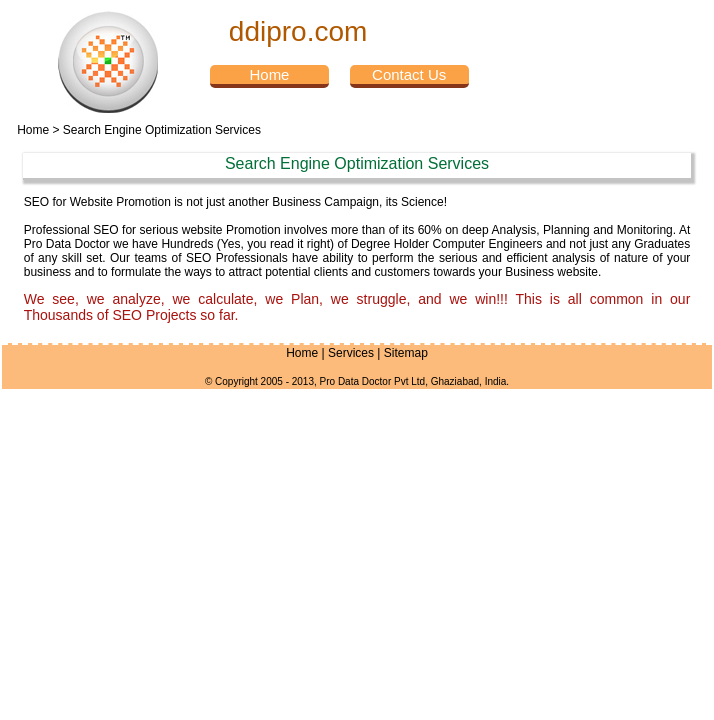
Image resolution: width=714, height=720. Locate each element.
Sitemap (406, 353)
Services (351, 353)
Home (33, 130)
